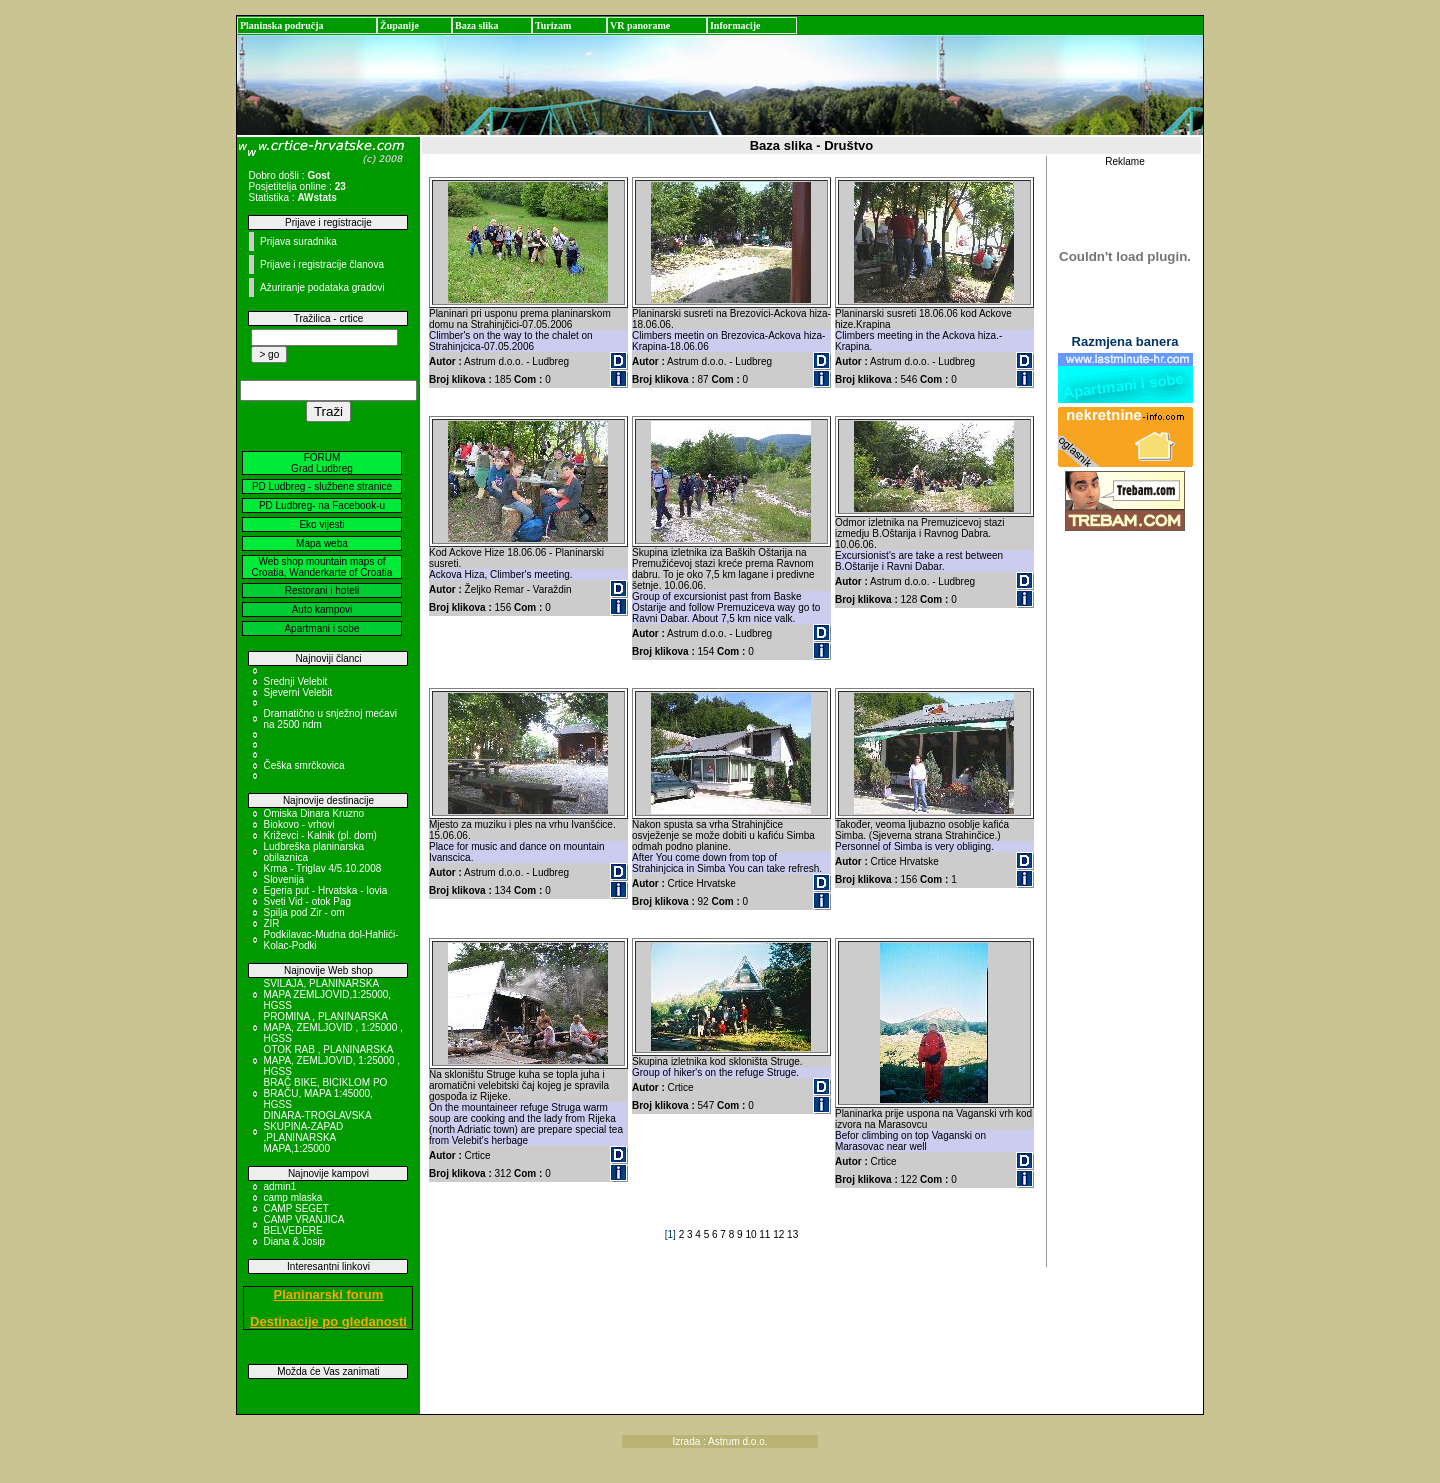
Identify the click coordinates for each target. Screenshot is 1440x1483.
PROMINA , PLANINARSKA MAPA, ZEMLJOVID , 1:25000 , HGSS (332, 1027)
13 (792, 1234)
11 (766, 1234)
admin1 (279, 1186)
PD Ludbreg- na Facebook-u (322, 505)
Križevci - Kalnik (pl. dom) (319, 835)
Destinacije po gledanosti (328, 1321)
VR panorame (640, 25)
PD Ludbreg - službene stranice (322, 486)
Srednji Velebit (295, 681)
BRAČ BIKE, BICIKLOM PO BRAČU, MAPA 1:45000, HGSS (325, 1093)
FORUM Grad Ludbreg (322, 463)
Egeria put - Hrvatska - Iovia (325, 890)
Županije (399, 25)
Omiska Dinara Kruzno (313, 813)
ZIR (271, 923)
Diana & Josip (294, 1241)
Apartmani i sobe (321, 628)
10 (752, 1234)
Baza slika (477, 25)
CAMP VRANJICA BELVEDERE (303, 1225)
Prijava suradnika (298, 241)
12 (780, 1234)
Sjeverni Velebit (297, 692)
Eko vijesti (321, 524)
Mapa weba (322, 543)
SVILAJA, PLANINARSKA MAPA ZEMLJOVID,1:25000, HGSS (327, 994)
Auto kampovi (322, 609)
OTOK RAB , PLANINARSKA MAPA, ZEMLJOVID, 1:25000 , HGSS (331, 1060)
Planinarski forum (329, 1294)
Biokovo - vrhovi (298, 824)
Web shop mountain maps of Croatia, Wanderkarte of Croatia (322, 567)
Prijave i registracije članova (322, 264)
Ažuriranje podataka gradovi (322, 287)
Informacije (735, 25)
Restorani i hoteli (322, 590)
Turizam (553, 25)
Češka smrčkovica (303, 765)
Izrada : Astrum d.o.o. (719, 1441)
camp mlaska (292, 1197)
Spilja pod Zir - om (303, 912)
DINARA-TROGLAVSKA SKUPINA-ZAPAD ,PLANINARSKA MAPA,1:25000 (317, 1132)
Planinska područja (282, 25)
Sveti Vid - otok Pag (307, 901)
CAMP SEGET (295, 1208)
